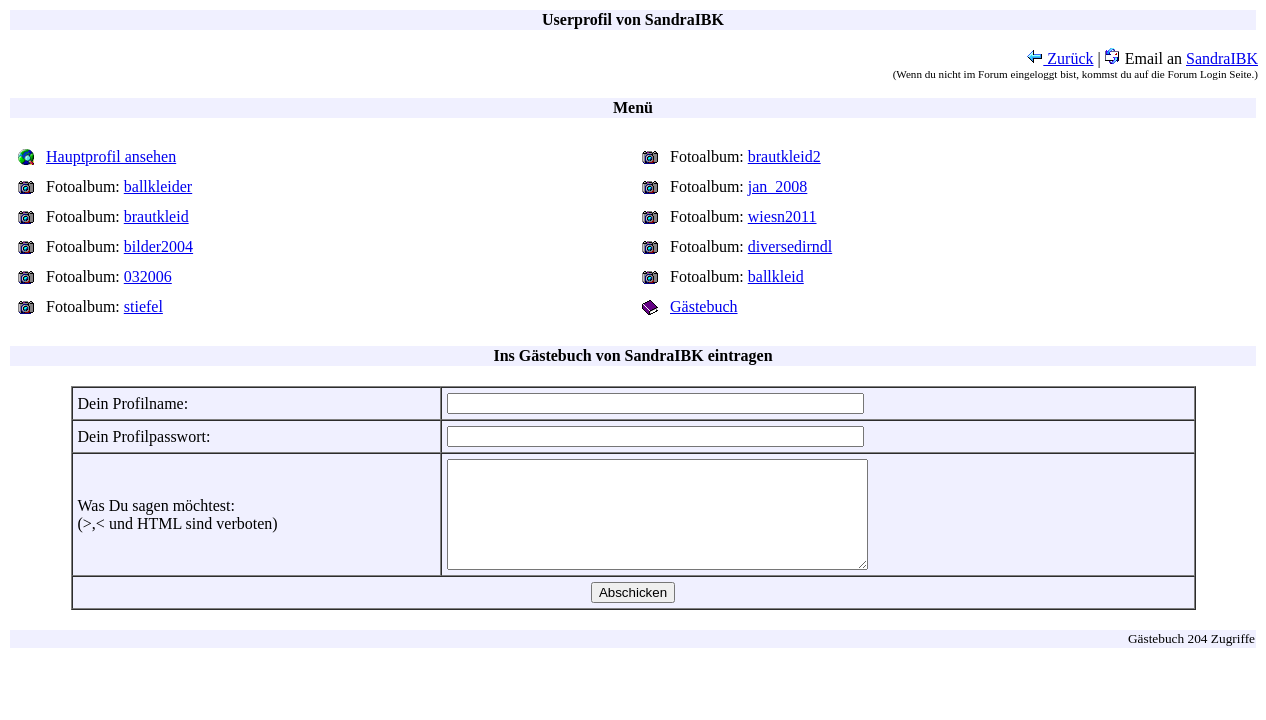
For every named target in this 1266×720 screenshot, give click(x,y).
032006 (148, 276)
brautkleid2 (784, 156)
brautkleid (156, 216)
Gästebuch (704, 306)
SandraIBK (1222, 58)
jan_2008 (778, 186)
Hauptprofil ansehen (111, 156)
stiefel (143, 306)
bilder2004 (158, 246)
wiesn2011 (782, 216)
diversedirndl (790, 246)
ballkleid (776, 276)
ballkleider (158, 186)
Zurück (1060, 58)
